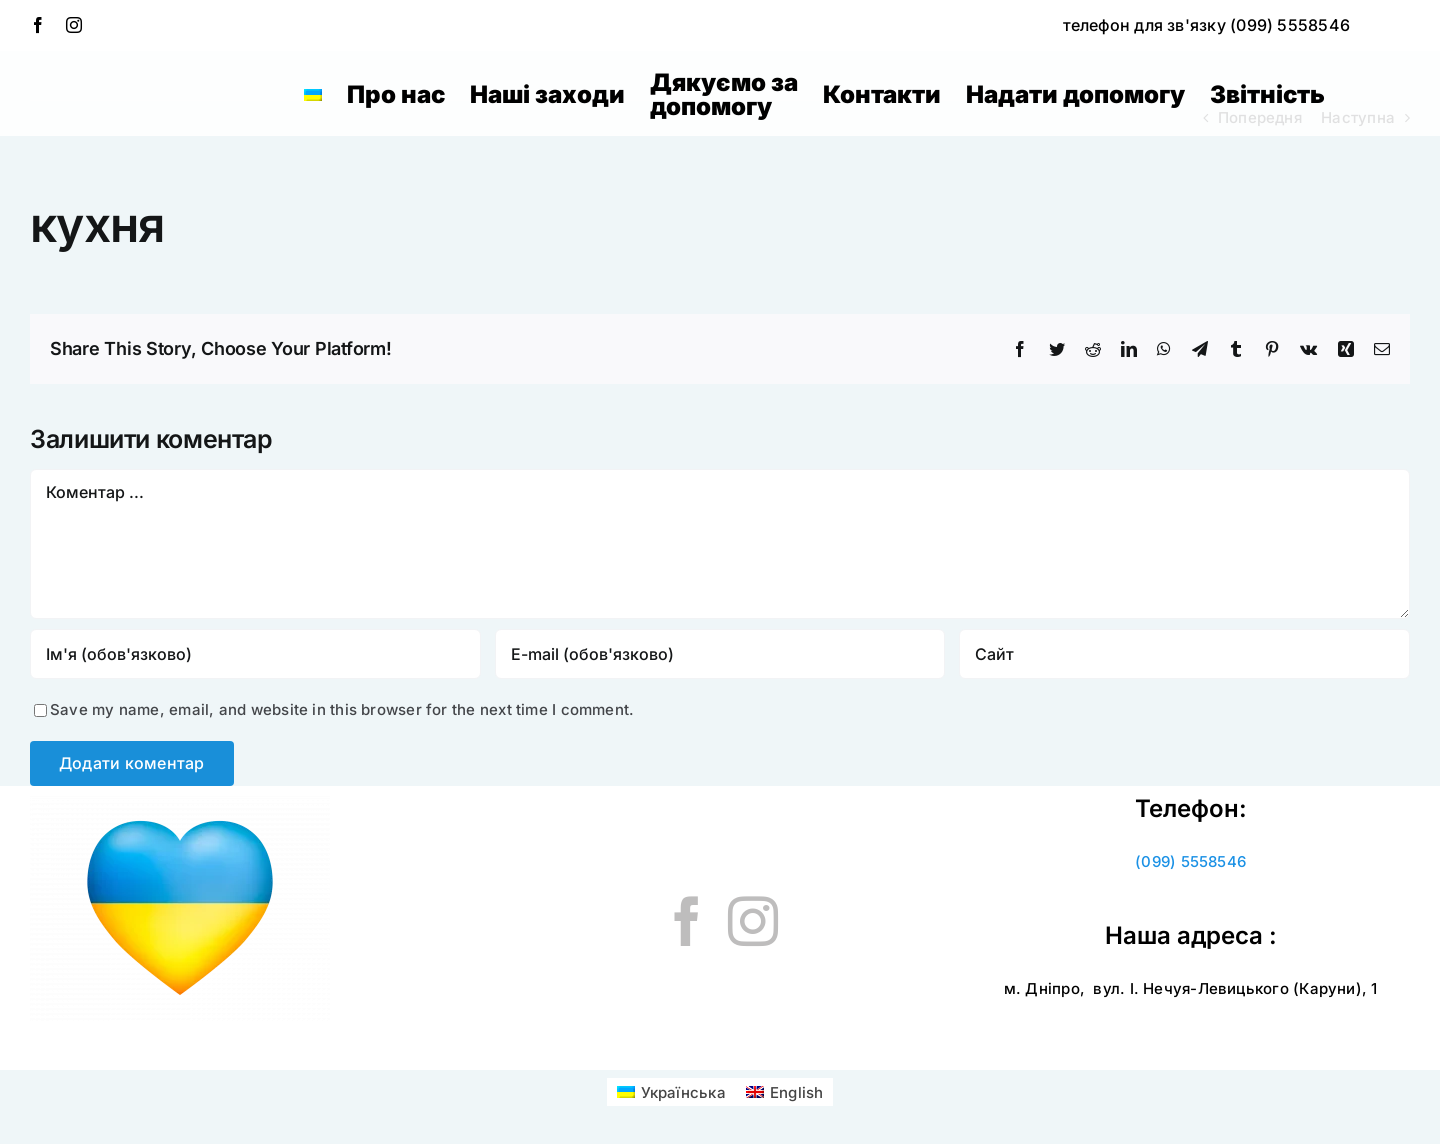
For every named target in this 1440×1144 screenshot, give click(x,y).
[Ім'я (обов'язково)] (255, 654)
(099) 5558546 (1190, 861)
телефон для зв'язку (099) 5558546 (1206, 25)
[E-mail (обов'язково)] (720, 654)
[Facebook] (687, 921)
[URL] (1184, 654)
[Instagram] (753, 921)
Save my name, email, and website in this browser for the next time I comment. (342, 709)
